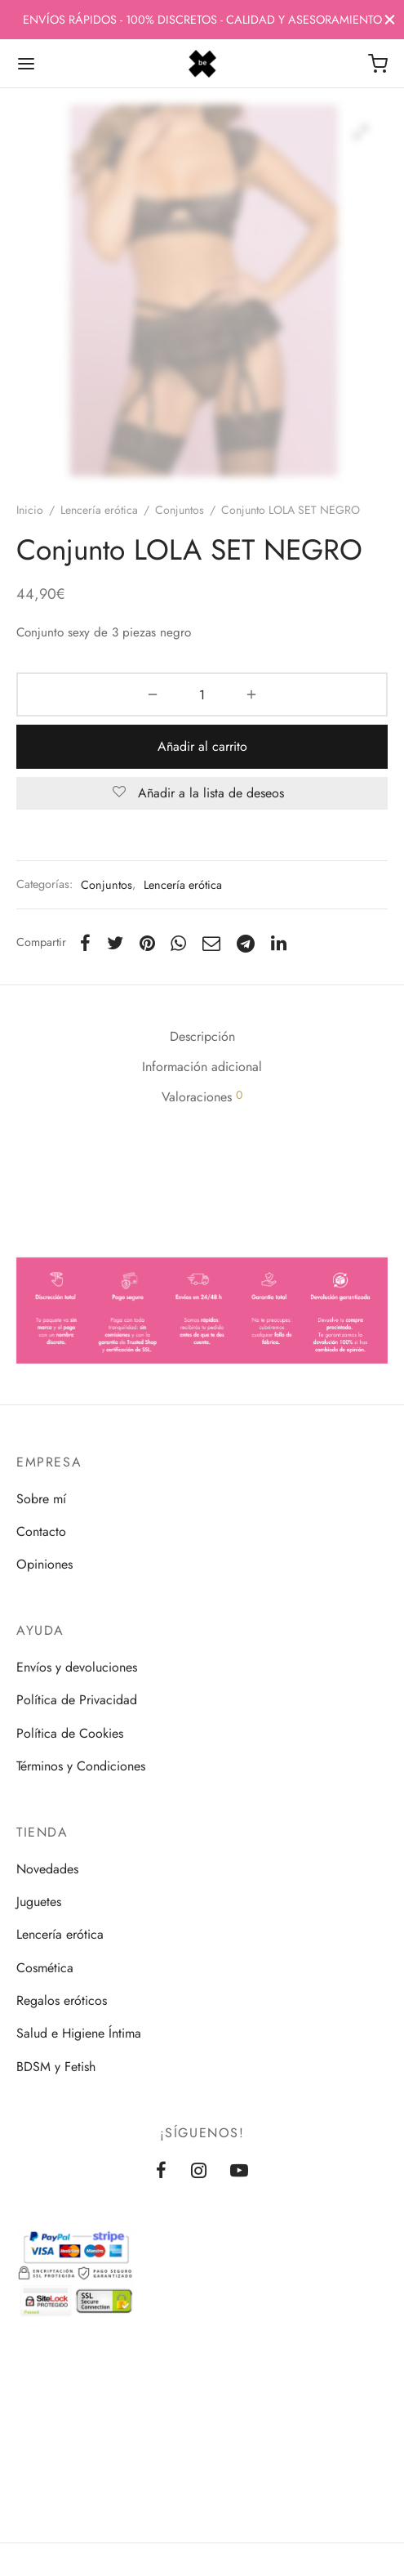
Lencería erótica (99, 510)
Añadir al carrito (202, 746)
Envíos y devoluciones (76, 1667)
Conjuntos (179, 510)
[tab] (202, 1037)
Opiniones (44, 1564)
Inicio (29, 510)
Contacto (41, 1531)
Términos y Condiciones (80, 1766)
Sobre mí (41, 1498)
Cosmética (44, 1967)
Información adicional (202, 1066)
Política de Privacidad (76, 1699)
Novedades (47, 1868)
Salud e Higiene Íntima (78, 2033)
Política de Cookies (69, 1733)
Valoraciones (202, 1096)
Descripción (202, 1036)
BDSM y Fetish (55, 2066)
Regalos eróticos (61, 2000)
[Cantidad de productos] (201, 694)
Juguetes (38, 1901)
